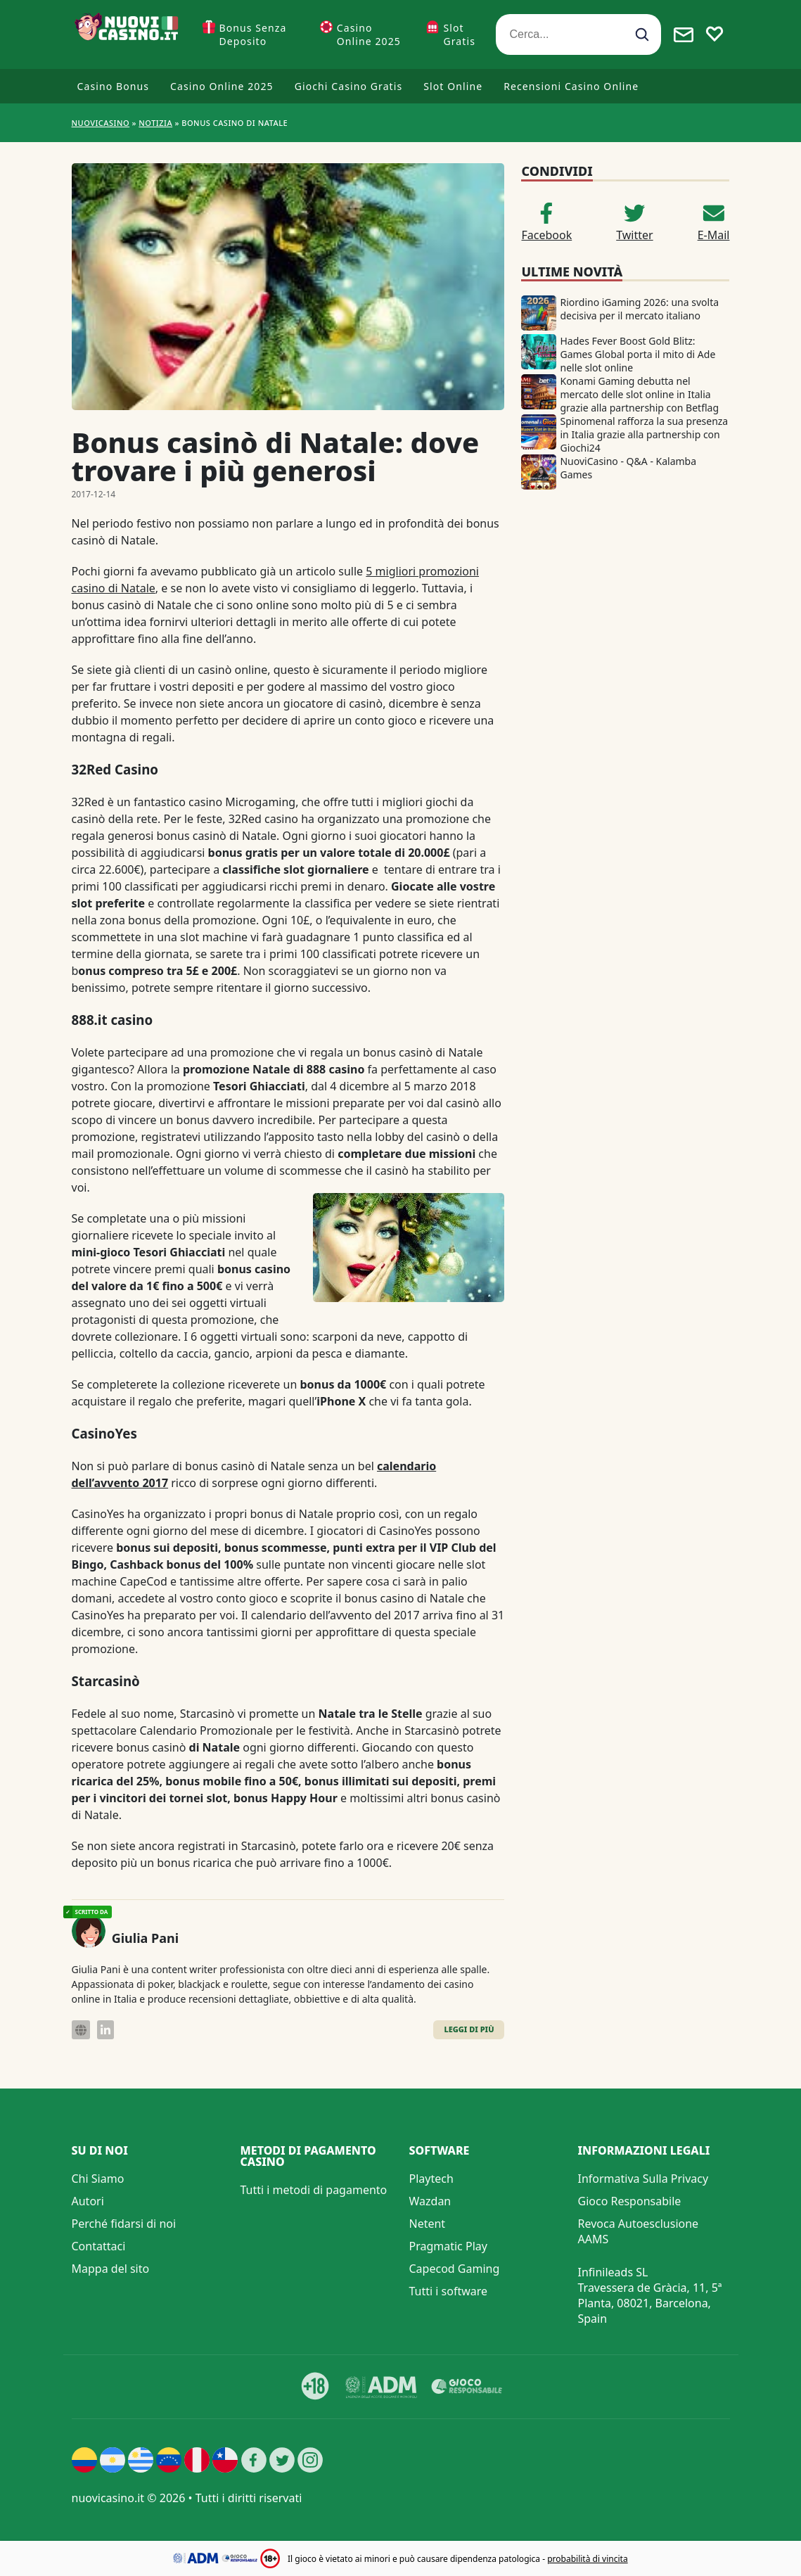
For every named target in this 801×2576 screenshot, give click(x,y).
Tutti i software (448, 2291)
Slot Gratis (459, 34)
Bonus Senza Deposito (253, 34)
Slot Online (452, 86)
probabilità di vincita (587, 2559)
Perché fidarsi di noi (124, 2223)
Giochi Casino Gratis (349, 86)
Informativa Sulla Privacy (643, 2178)
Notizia (155, 122)
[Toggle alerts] (683, 34)
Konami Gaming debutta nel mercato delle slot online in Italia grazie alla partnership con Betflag (639, 394)
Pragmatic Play (448, 2246)
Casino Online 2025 (369, 34)
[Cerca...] (578, 34)
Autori (88, 2201)
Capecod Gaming (454, 2268)
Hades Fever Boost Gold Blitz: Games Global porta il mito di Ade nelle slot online (637, 354)
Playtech (431, 2178)
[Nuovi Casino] (128, 34)
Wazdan (430, 2201)
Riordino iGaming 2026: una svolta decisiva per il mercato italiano (639, 308)
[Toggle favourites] (714, 34)
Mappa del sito (111, 2268)
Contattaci (99, 2246)
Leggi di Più (469, 2029)
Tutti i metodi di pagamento (314, 2190)
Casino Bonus (113, 86)
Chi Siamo (98, 2178)
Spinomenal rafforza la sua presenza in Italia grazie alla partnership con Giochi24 (644, 434)
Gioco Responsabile (629, 2201)
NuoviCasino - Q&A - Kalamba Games (628, 467)
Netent (427, 2223)
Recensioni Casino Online (571, 86)
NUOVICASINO (101, 122)
